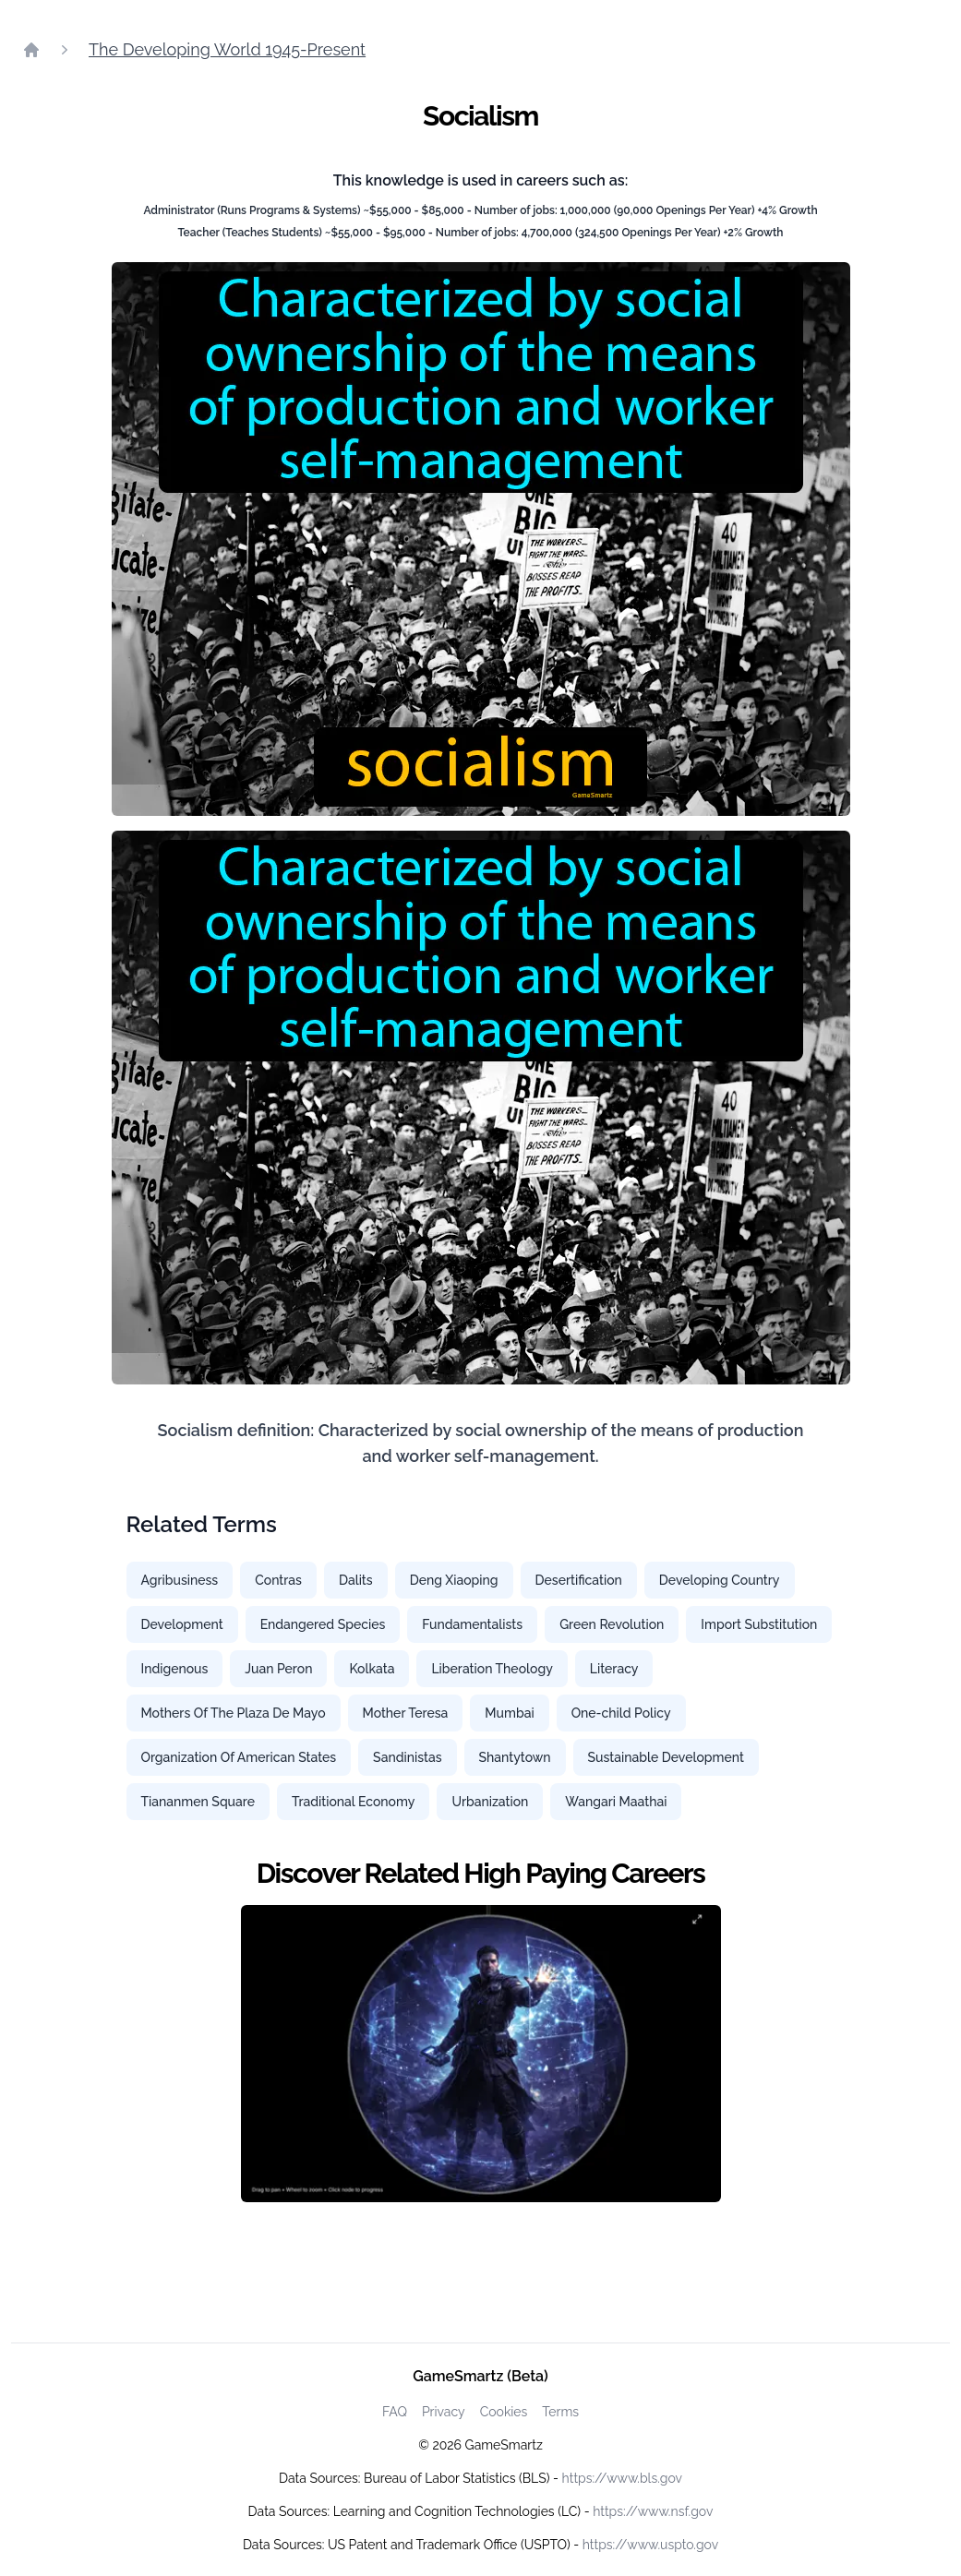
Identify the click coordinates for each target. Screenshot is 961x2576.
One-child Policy (621, 1713)
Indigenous (175, 1668)
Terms (560, 2411)
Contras (278, 1580)
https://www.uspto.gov (650, 2544)
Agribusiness (180, 1580)
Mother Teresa (406, 1713)
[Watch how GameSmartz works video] (481, 2053)
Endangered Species (323, 1624)
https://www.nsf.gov (653, 2511)
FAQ (394, 2411)
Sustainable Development (666, 1757)
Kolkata (371, 1668)
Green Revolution (611, 1624)
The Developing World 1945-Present (227, 49)
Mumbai (509, 1713)
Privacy (443, 2411)
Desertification (578, 1580)
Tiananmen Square (198, 1801)
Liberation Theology (491, 1668)
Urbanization (489, 1801)
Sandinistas (407, 1757)
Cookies (504, 2411)
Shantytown (515, 1757)
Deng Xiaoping (454, 1580)
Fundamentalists (472, 1624)
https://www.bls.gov (622, 2478)
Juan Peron (278, 1668)
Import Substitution (759, 1624)
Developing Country (719, 1580)
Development (182, 1624)
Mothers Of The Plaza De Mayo (233, 1713)
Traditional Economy (353, 1801)
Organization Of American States (239, 1757)
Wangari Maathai (616, 1801)
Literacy (614, 1668)
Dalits (356, 1580)
